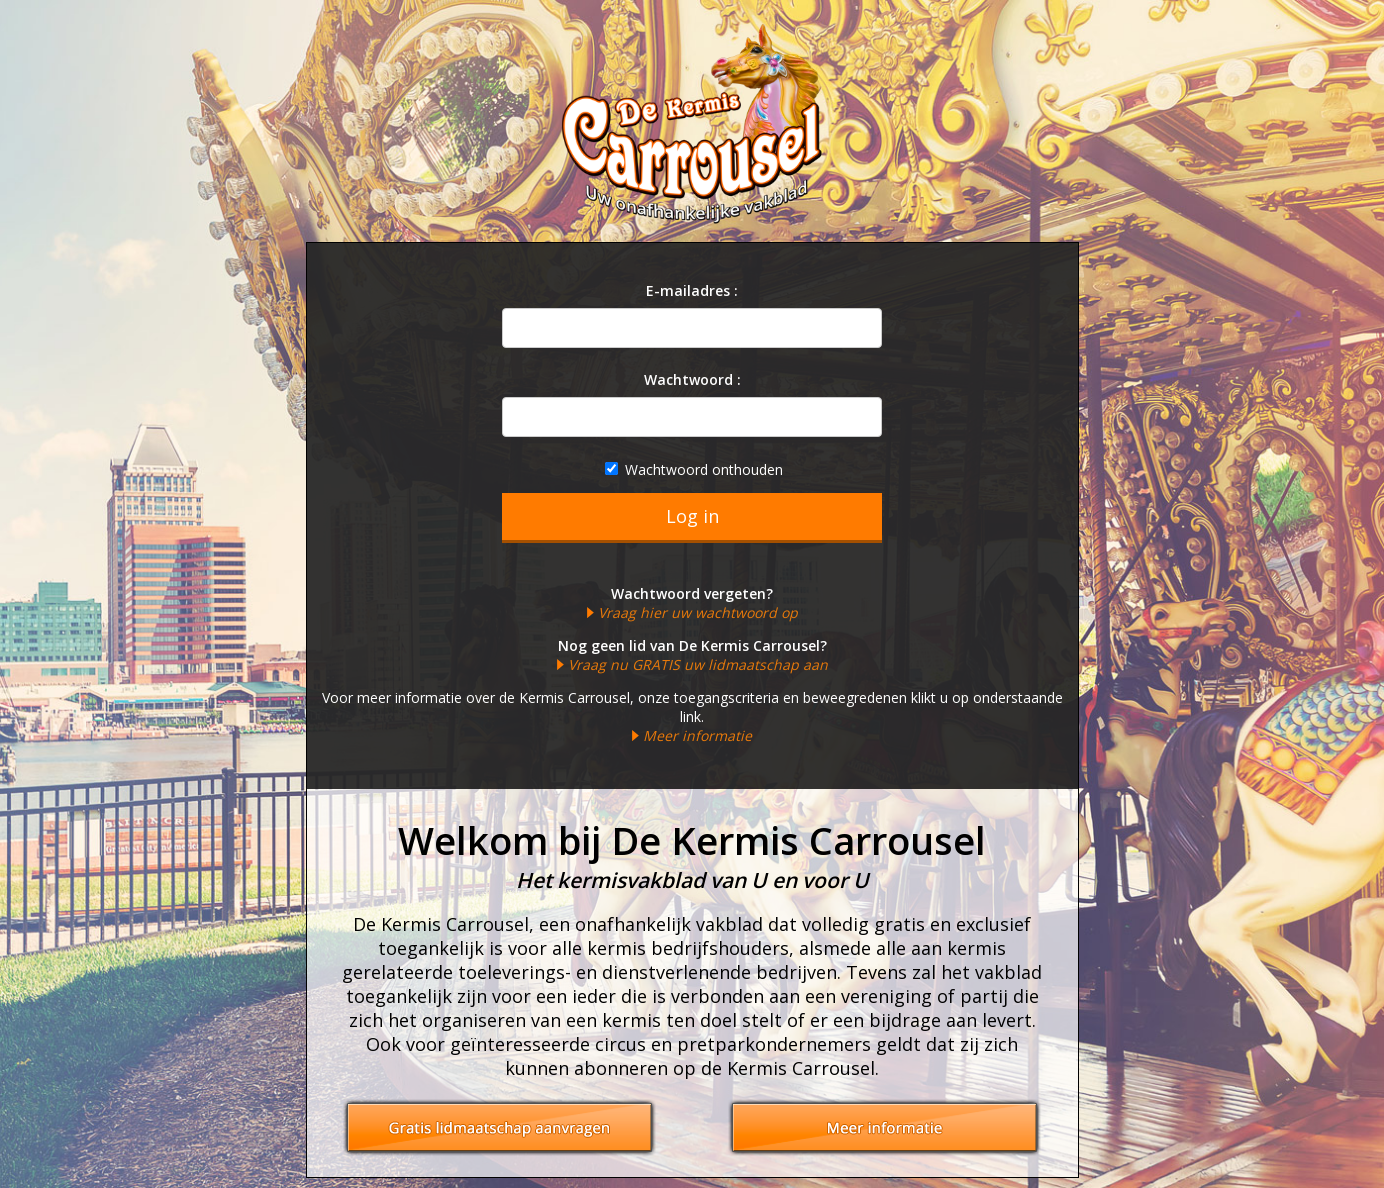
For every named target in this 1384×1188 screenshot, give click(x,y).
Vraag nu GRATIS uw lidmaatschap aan (698, 664)
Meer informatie (697, 735)
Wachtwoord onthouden (694, 469)
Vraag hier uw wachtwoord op (698, 612)
